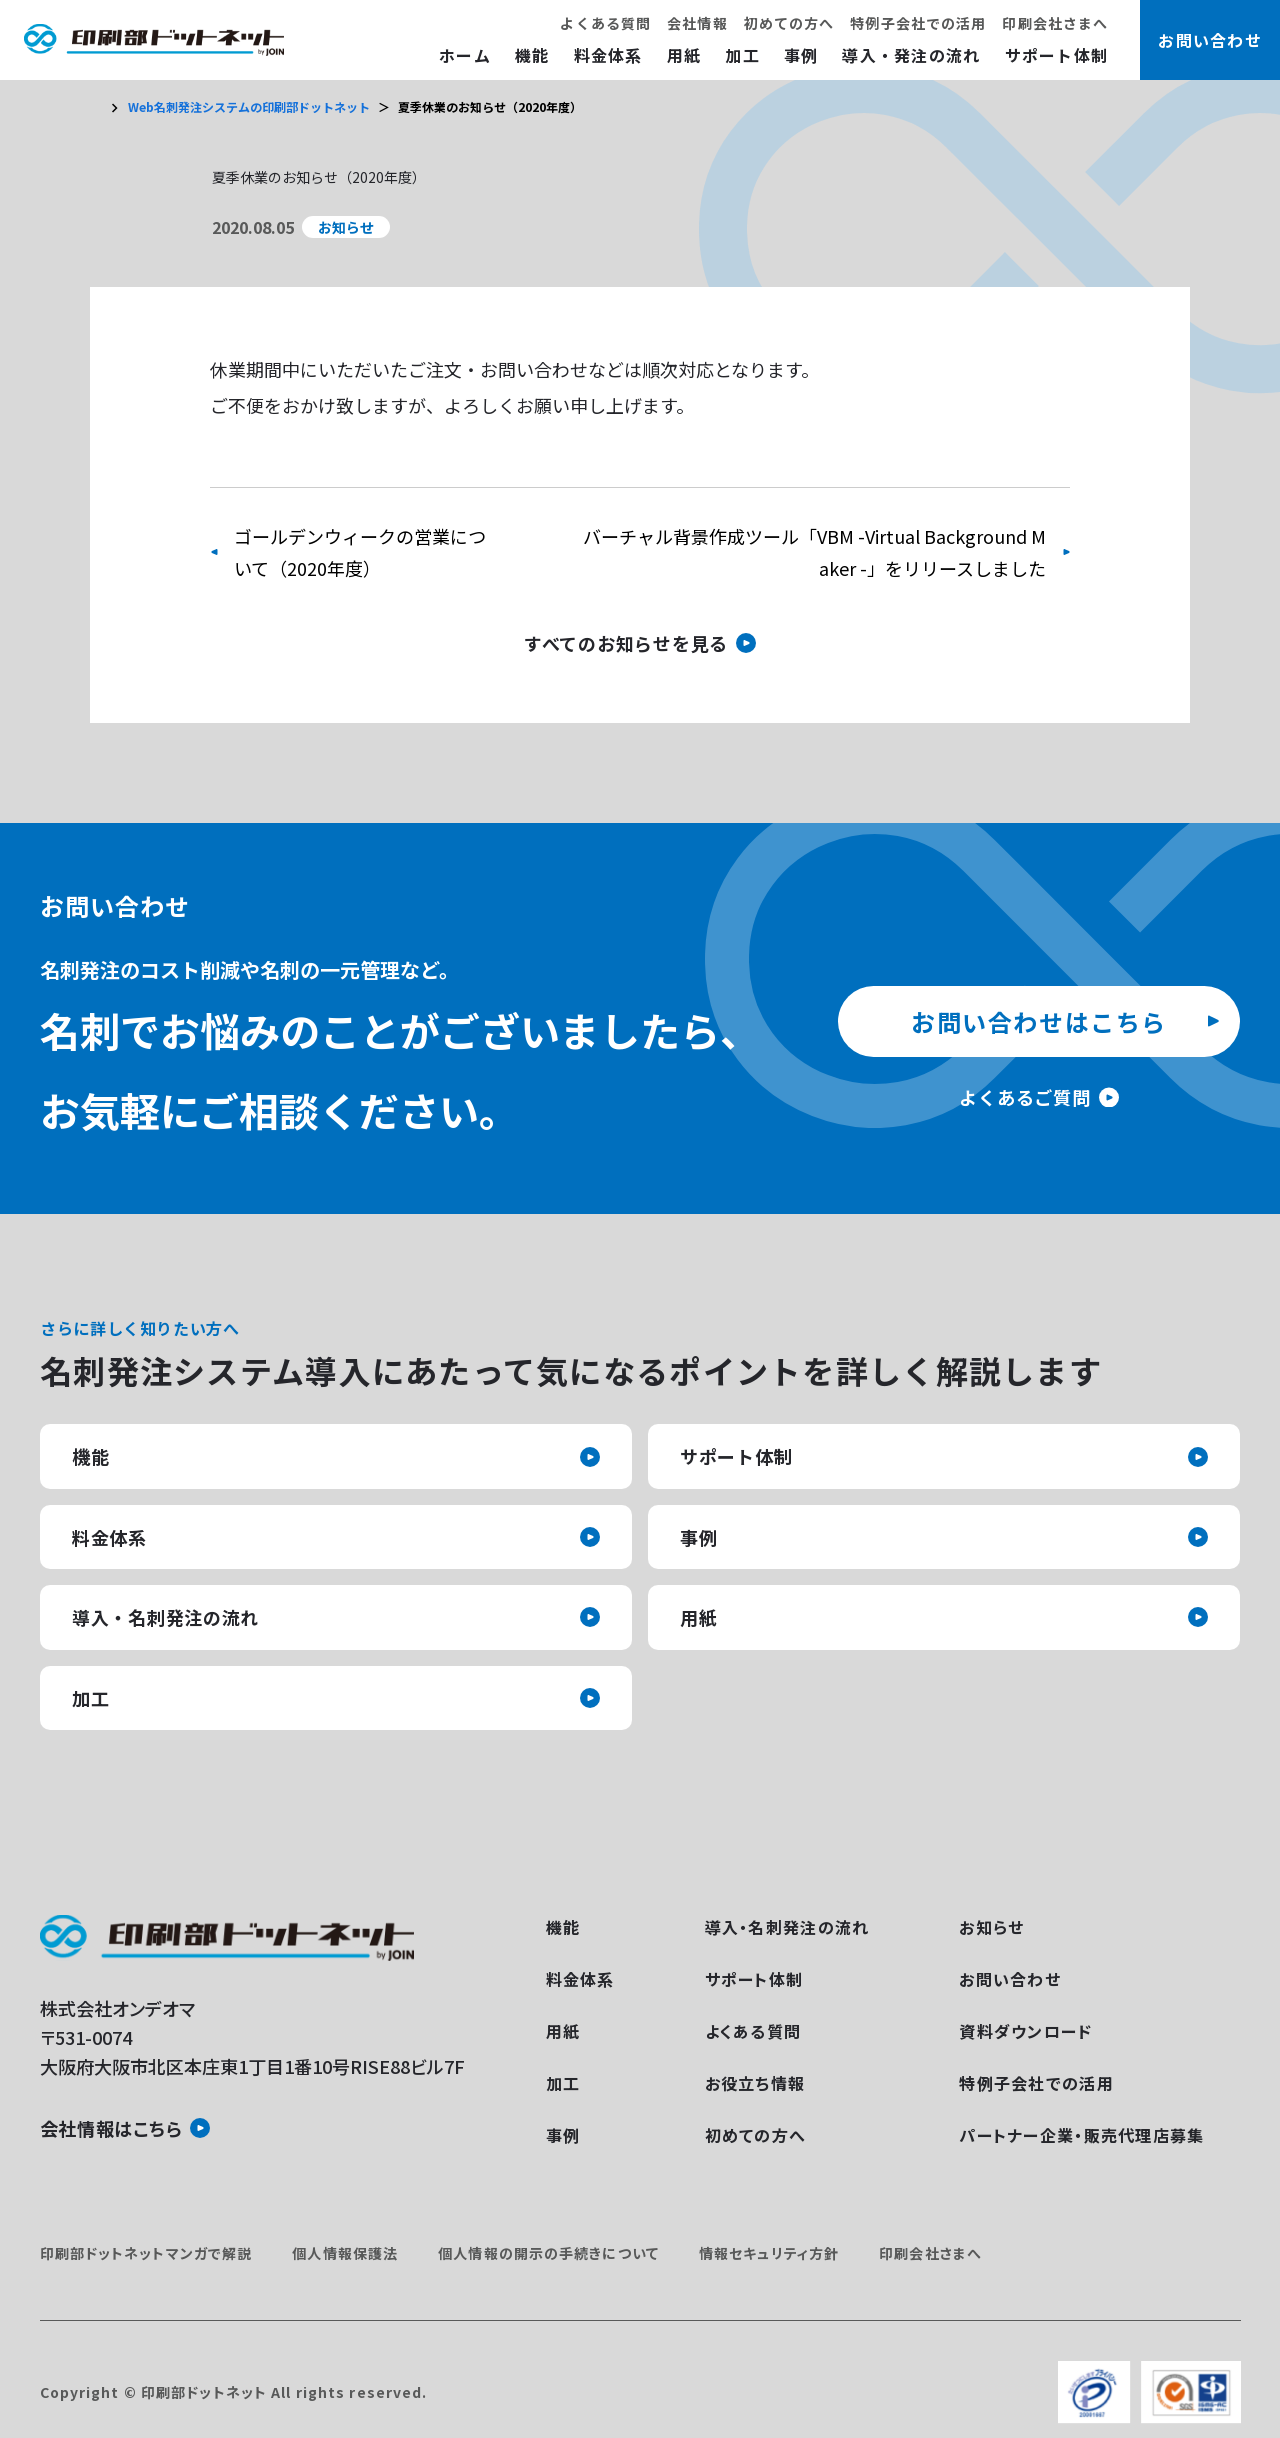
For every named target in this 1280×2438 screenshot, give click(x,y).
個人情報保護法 (345, 2253)
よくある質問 (605, 23)
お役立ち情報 (755, 2083)
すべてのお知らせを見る (626, 643)
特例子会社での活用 (918, 23)
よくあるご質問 (1024, 1097)
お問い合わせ (1010, 1979)
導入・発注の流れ (911, 55)
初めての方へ (789, 23)
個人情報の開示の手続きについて (548, 2253)
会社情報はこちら (111, 2128)
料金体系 (608, 55)
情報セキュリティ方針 (769, 2253)
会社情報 (697, 23)
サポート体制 (1057, 55)
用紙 (684, 55)
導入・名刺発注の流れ (165, 1617)
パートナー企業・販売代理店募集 (1081, 2135)
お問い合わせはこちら (1039, 1021)
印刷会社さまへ (1055, 23)
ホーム (465, 55)
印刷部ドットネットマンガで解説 (146, 2253)
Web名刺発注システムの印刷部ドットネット (249, 106)
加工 (742, 55)
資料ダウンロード (1025, 2031)
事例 (801, 55)
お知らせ (991, 1927)
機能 (532, 55)
